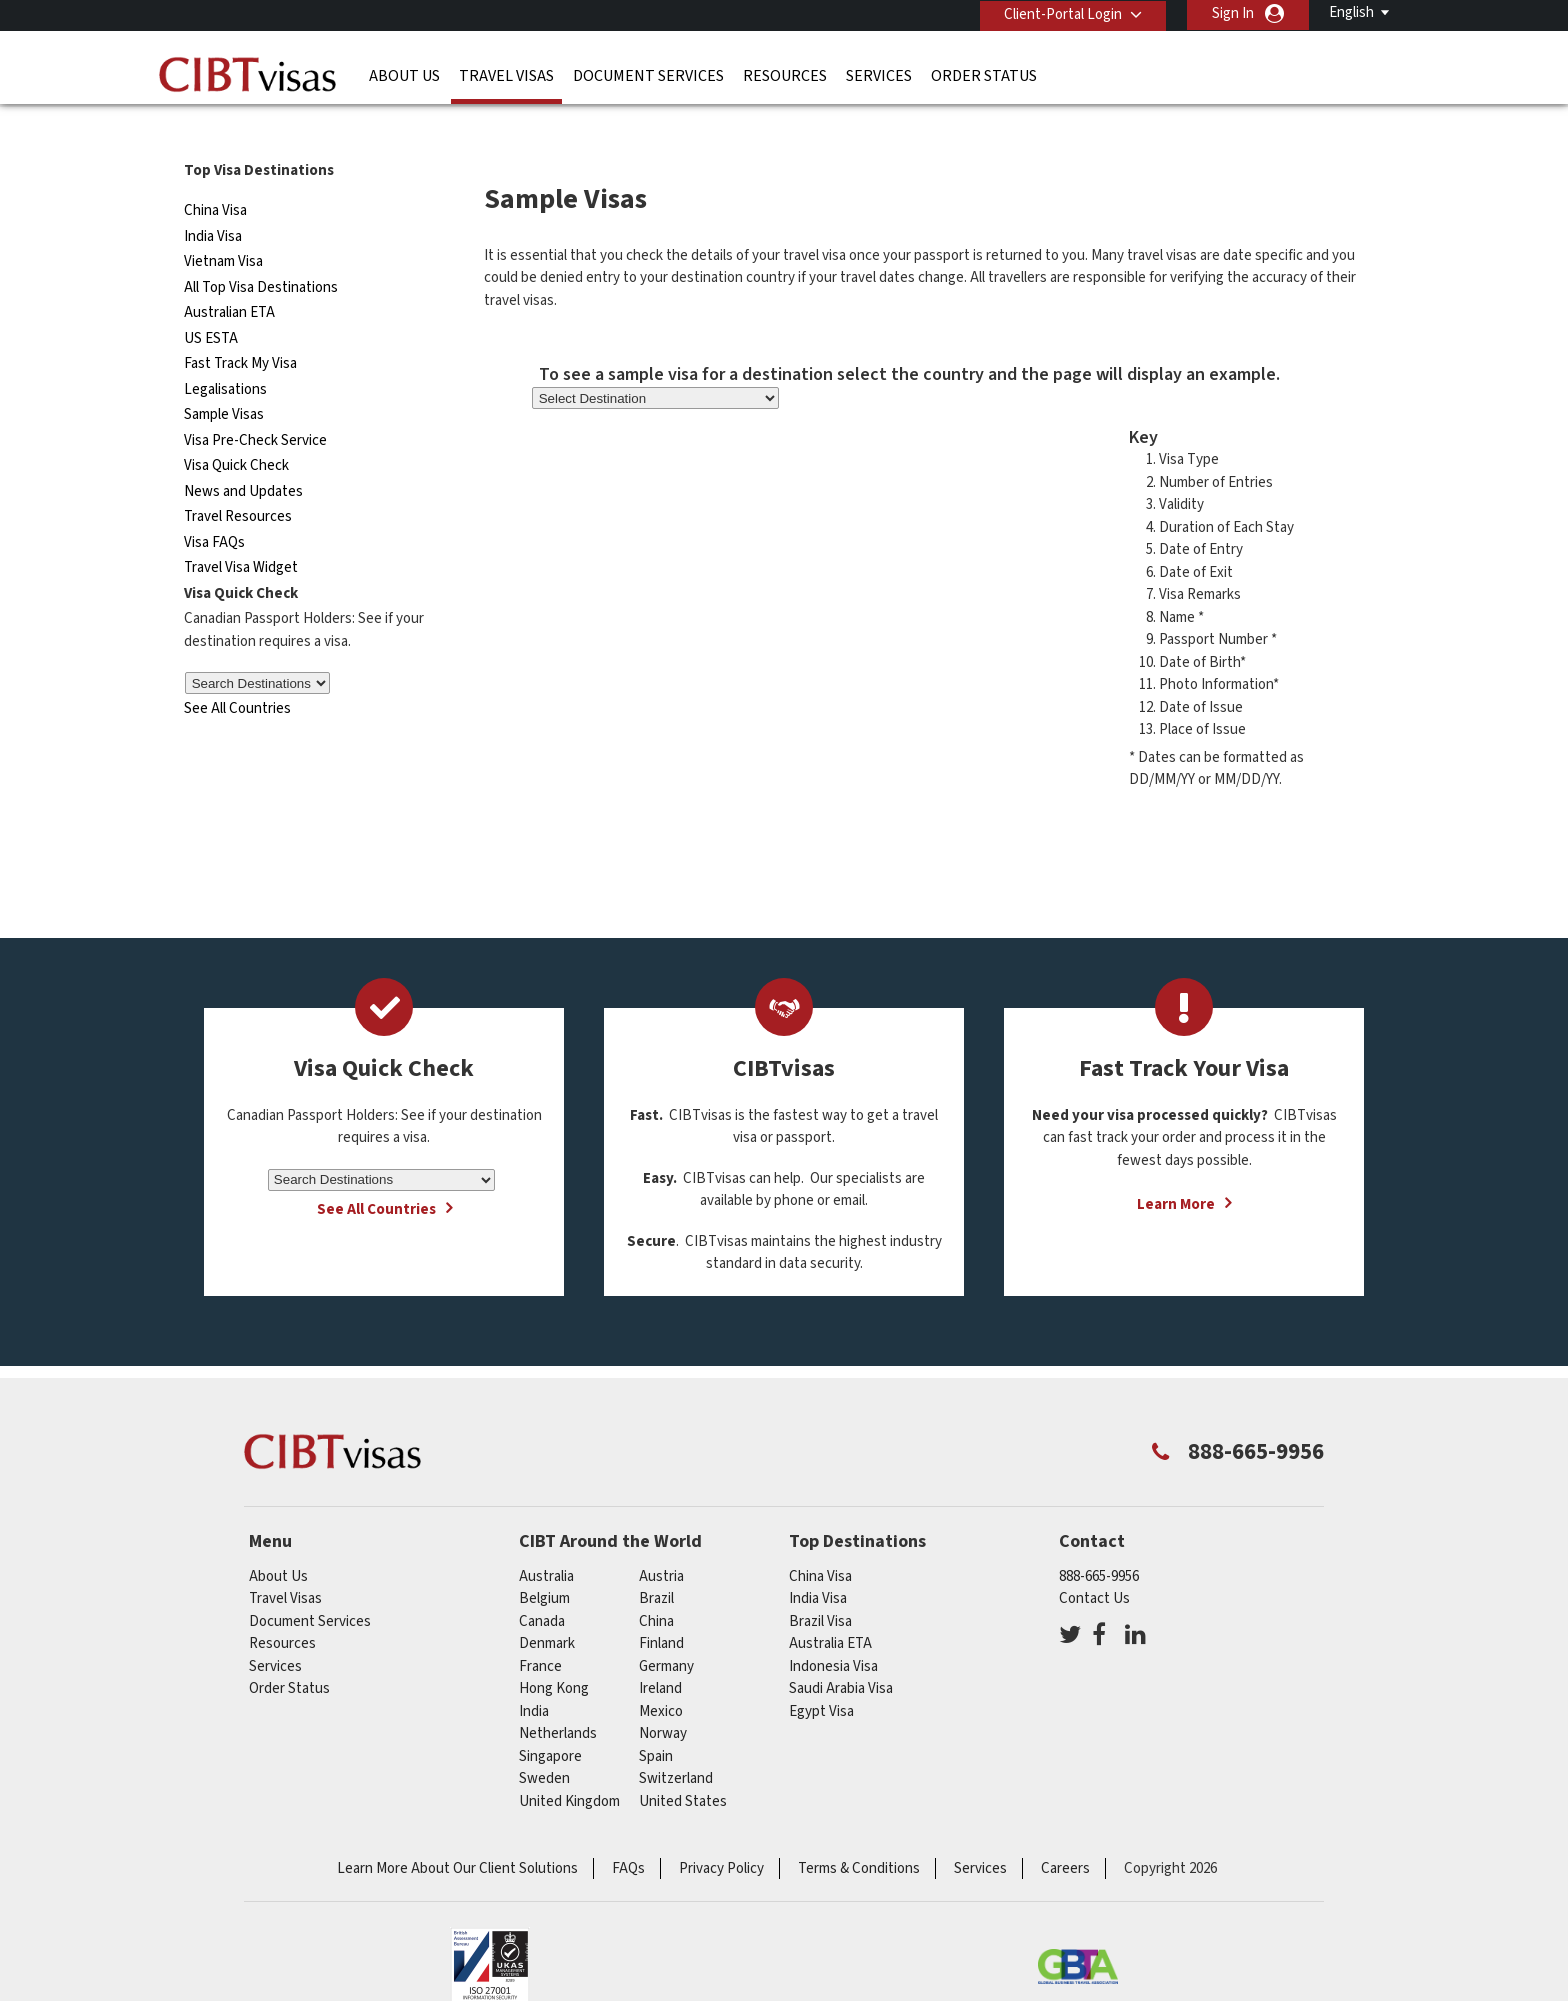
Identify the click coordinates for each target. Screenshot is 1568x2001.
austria (661, 1540)
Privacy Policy (721, 1832)
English (1351, 12)
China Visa (215, 174)
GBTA (1078, 1931)
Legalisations (225, 353)
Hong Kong (554, 1652)
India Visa (213, 200)
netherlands (558, 1697)
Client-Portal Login (1062, 13)
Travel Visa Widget (241, 531)
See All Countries (237, 672)
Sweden (544, 1742)
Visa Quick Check (236, 429)
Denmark (547, 1607)
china (656, 1585)
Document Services (648, 75)
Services (879, 75)
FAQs (628, 1832)
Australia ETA (830, 1607)
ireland (660, 1652)
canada (542, 1585)
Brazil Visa (820, 1585)
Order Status (984, 75)
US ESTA (211, 302)
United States (683, 1765)
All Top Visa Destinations (261, 251)
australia (546, 1540)
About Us (404, 75)
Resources (785, 75)
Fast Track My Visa (240, 327)
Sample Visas (224, 378)
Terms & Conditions (859, 1832)
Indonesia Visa (833, 1630)
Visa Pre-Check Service (255, 404)
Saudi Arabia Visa (841, 1652)
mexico (661, 1675)
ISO (490, 1931)
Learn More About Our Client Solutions (457, 1832)
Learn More (1176, 1168)
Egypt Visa (821, 1675)
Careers (1065, 1832)
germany (666, 1630)
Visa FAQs (214, 506)
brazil (656, 1562)
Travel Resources (238, 480)
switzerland (676, 1742)
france (540, 1630)
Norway (663, 1697)
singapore (550, 1720)
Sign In (1233, 13)
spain (656, 1720)
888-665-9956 (1099, 1540)
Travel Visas (506, 75)
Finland (661, 1607)
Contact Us (1094, 1562)
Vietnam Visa (223, 225)
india (534, 1675)
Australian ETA (229, 276)
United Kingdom (569, 1765)
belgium (544, 1562)
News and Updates (243, 455)
